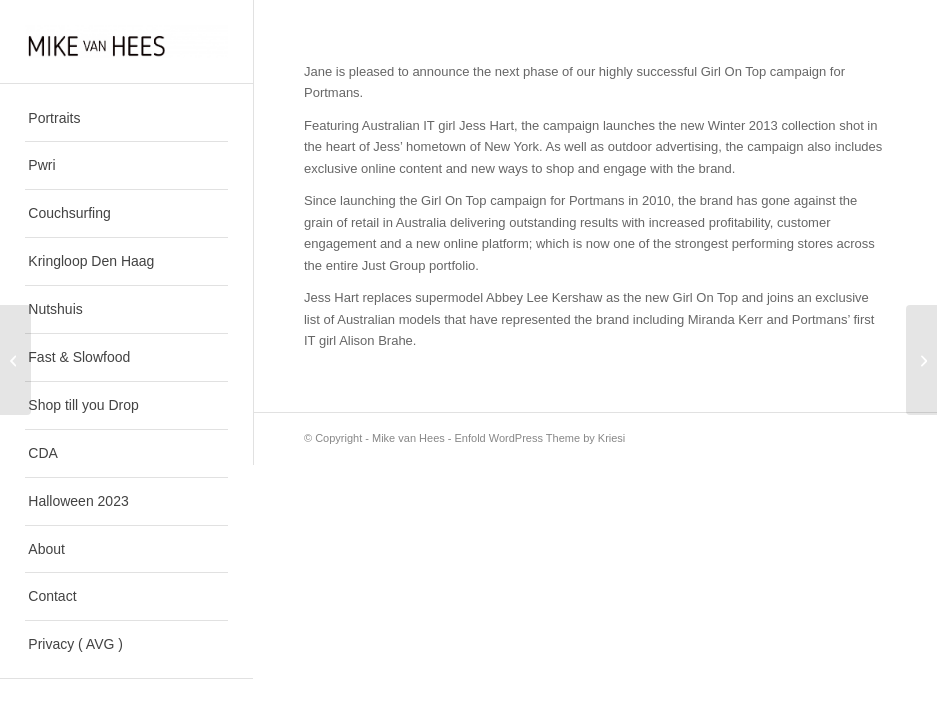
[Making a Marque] (15, 360)
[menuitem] (126, 119)
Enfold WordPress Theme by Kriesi (540, 438)
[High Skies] (921, 360)
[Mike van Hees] (126, 41)
